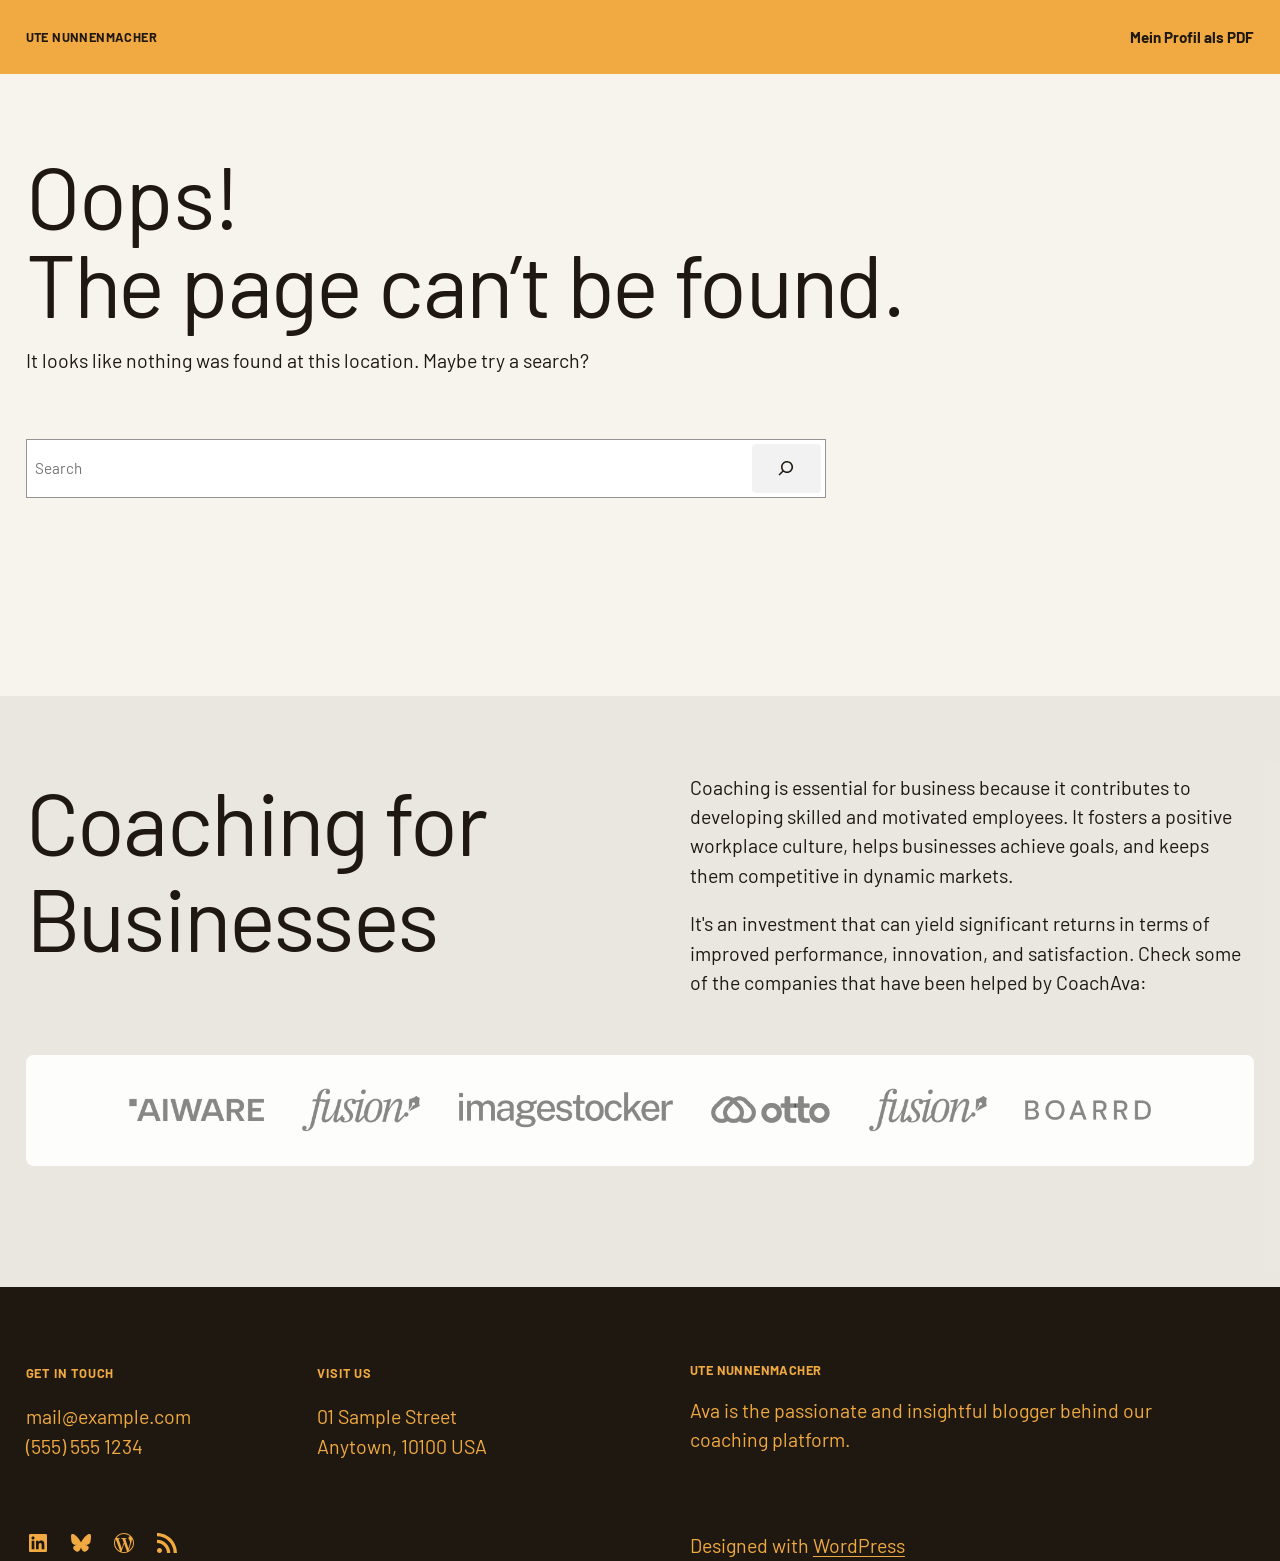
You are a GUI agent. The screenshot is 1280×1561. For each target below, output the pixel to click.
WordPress (859, 1545)
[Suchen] (786, 468)
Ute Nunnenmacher (91, 37)
